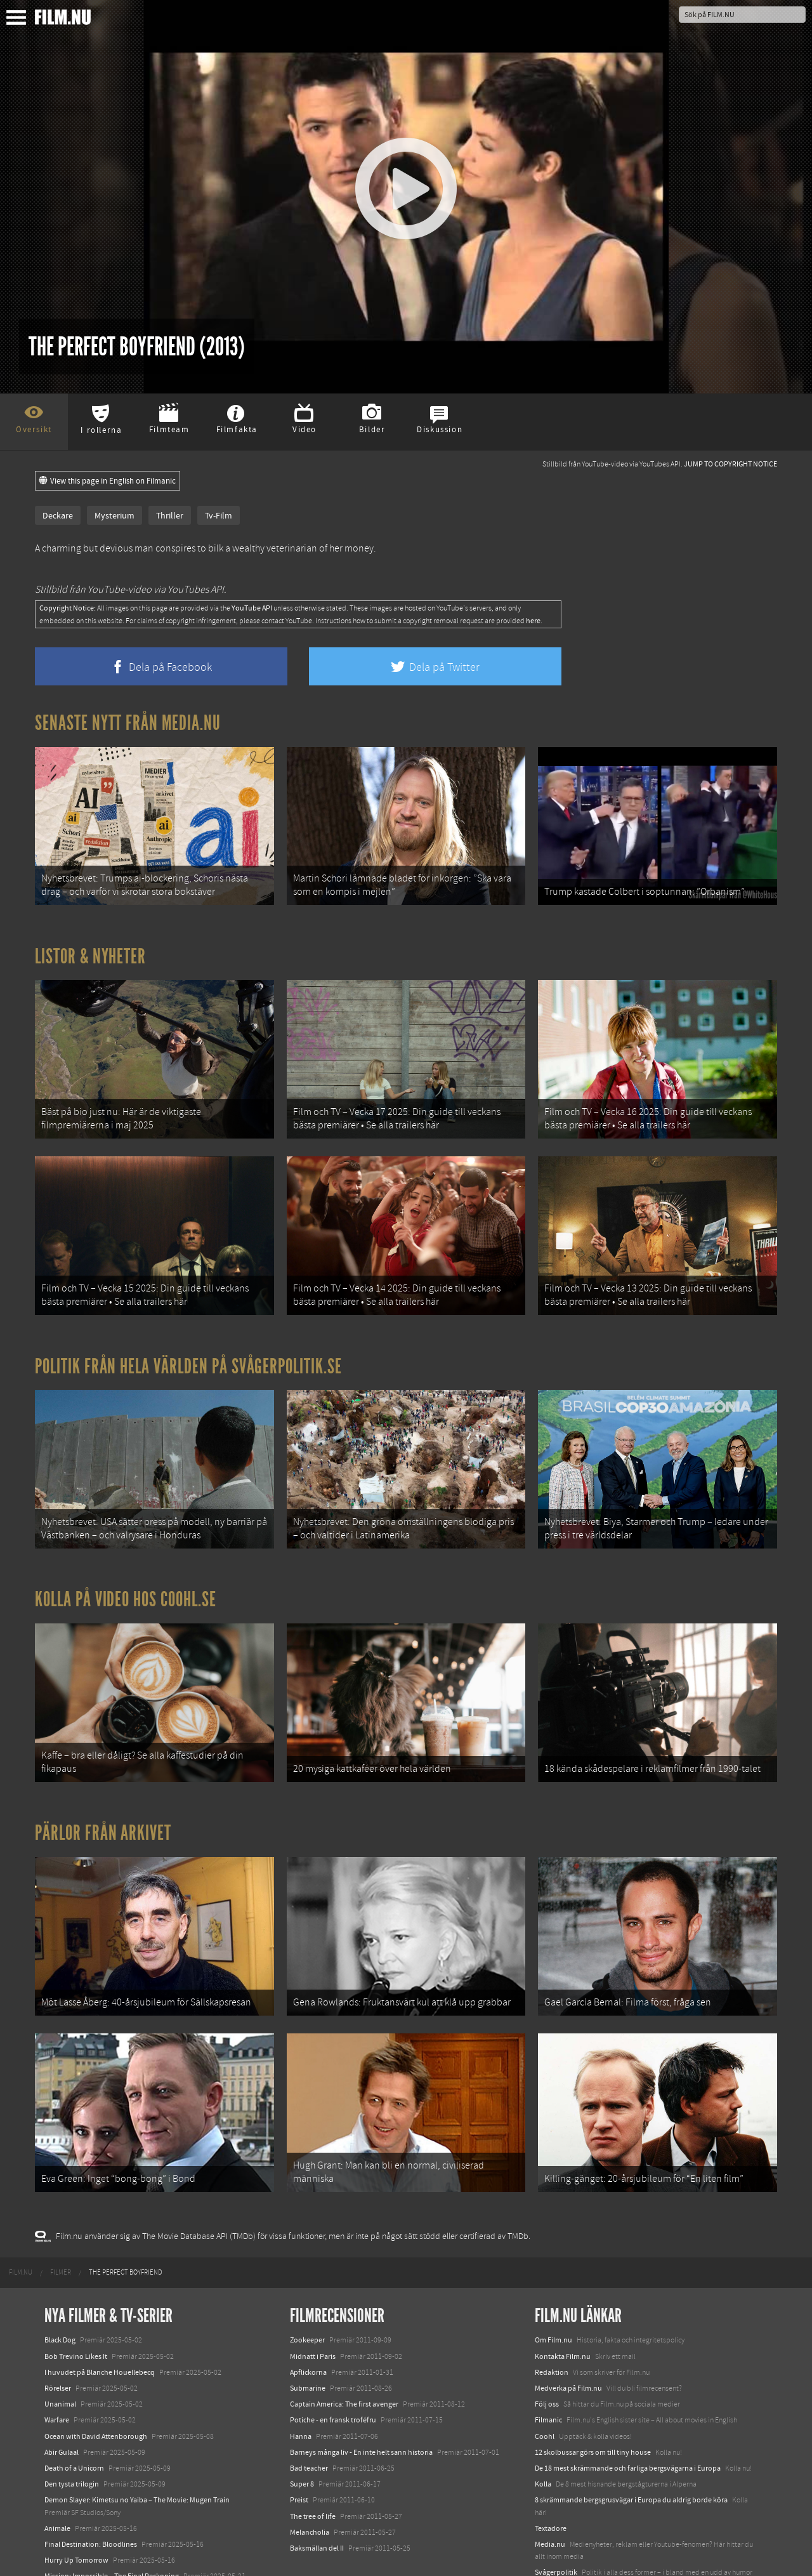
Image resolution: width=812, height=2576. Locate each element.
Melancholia (309, 2476)
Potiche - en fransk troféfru (333, 2364)
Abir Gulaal (61, 2397)
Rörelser (57, 2332)
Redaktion (551, 2317)
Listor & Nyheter (90, 948)
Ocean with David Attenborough (95, 2380)
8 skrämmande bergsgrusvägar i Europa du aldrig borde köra (631, 2444)
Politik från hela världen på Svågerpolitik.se (188, 1342)
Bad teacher (309, 2412)
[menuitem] (20, 2217)
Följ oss (547, 2348)
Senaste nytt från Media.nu (128, 723)
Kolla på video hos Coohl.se (125, 1568)
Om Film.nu (553, 2284)
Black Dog (59, 2284)
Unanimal (60, 2348)
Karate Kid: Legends (76, 2552)
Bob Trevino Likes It (75, 2300)
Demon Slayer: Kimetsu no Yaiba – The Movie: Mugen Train (137, 2444)
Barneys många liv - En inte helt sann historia (361, 2397)
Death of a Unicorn (74, 2412)
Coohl (544, 2380)
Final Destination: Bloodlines (90, 2489)
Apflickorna (308, 2317)
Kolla (543, 2428)
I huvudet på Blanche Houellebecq (99, 2317)
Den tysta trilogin (71, 2428)
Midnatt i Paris (313, 2300)
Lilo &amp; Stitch (71, 2536)
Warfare (56, 2364)
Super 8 (302, 2428)
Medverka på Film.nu (568, 2332)
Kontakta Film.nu (563, 2300)
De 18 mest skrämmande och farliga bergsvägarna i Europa (628, 2412)
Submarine (307, 2332)
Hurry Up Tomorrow (76, 2504)
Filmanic (548, 2364)
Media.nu (550, 2489)
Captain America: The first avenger (344, 2348)
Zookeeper (307, 2284)
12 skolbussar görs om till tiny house (593, 2397)
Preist (299, 2444)
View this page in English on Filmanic (107, 481)
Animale (57, 2472)
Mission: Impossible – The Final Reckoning (111, 2520)
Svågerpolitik (556, 2517)
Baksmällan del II (317, 2492)
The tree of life (313, 2460)
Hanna (300, 2380)
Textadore (550, 2472)
